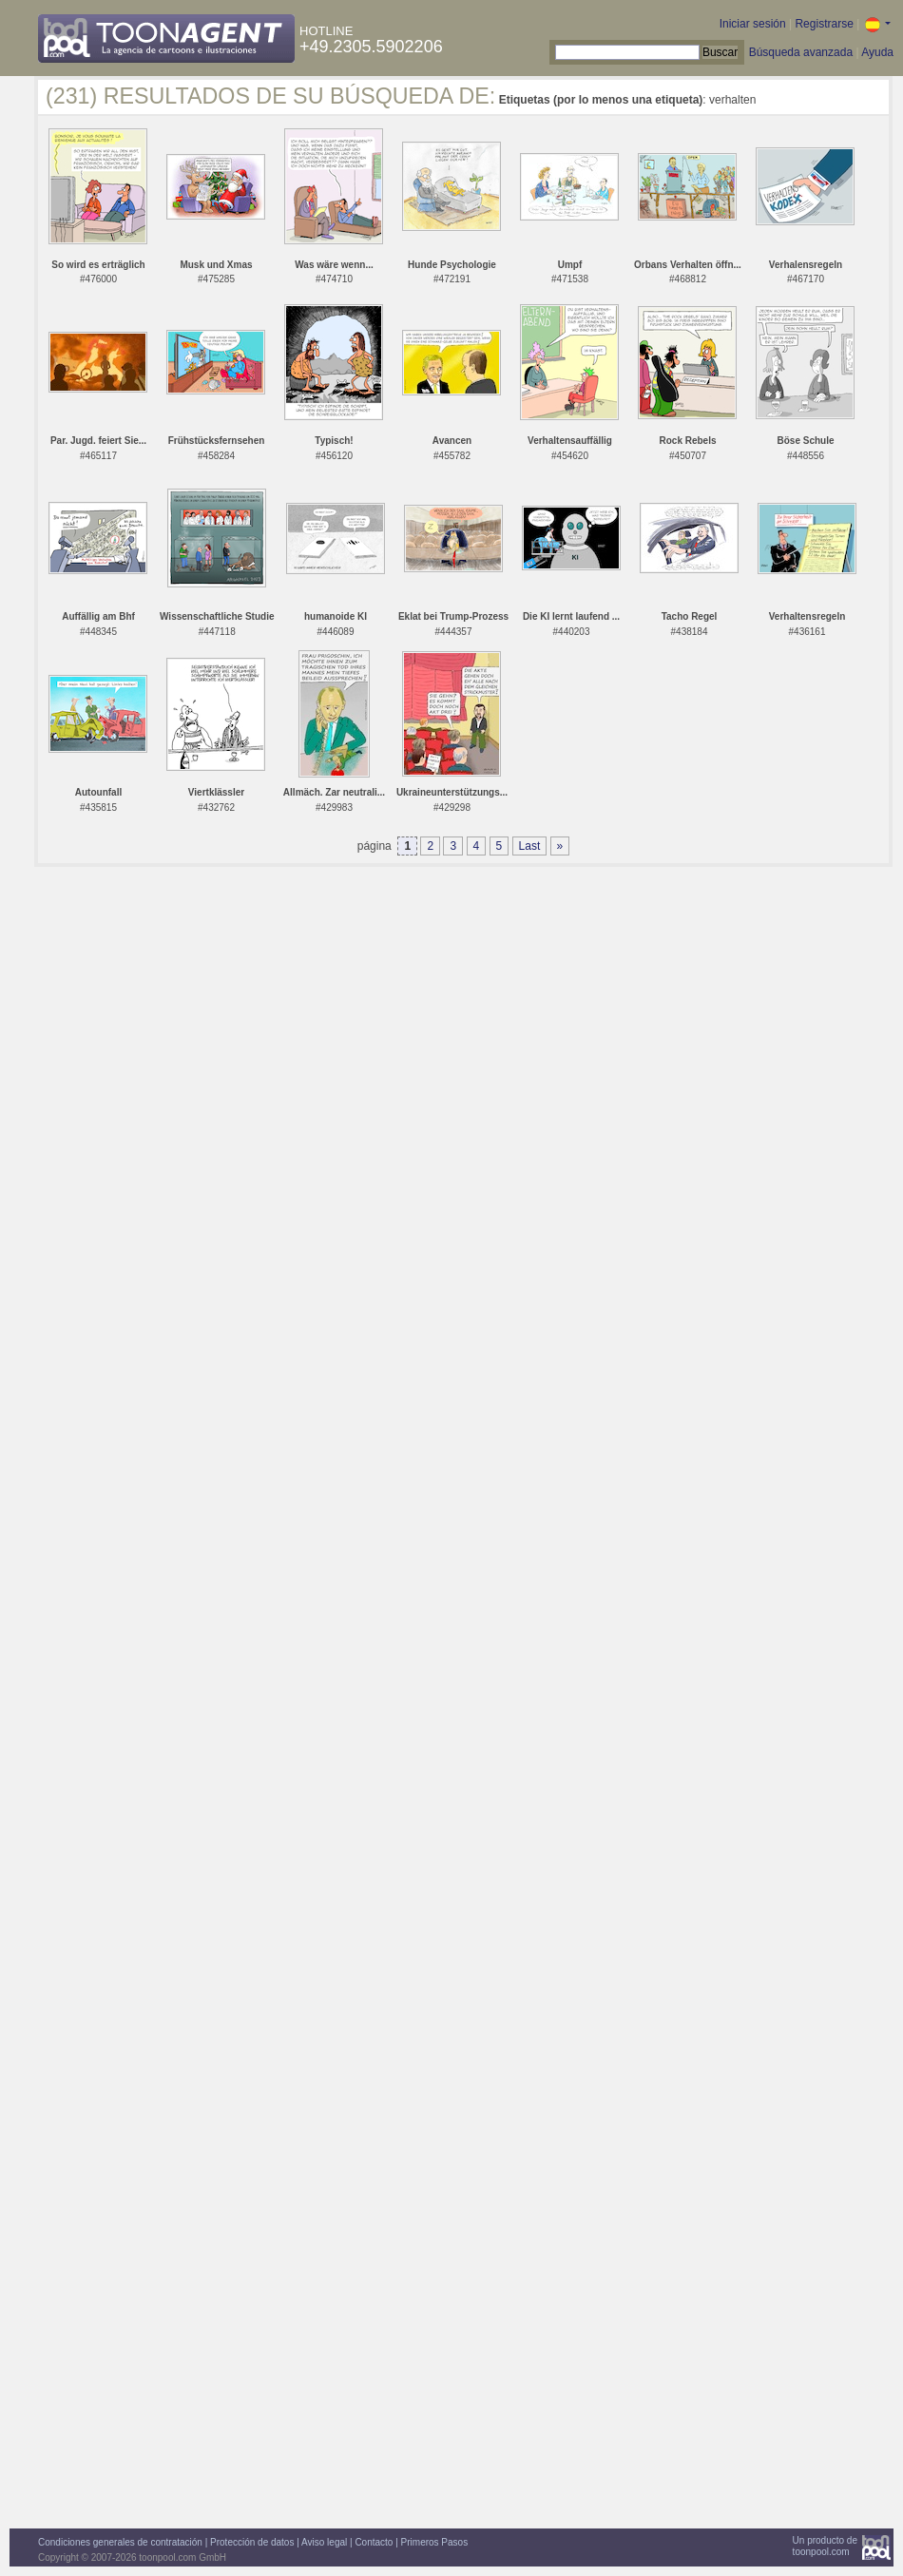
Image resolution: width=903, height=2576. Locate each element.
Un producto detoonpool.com (825, 2546)
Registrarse (824, 23)
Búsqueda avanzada (801, 52)
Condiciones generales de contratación (120, 2542)
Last (530, 846)
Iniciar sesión (753, 23)
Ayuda (877, 52)
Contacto (374, 2542)
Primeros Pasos (435, 2542)
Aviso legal (324, 2542)
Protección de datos (252, 2542)
